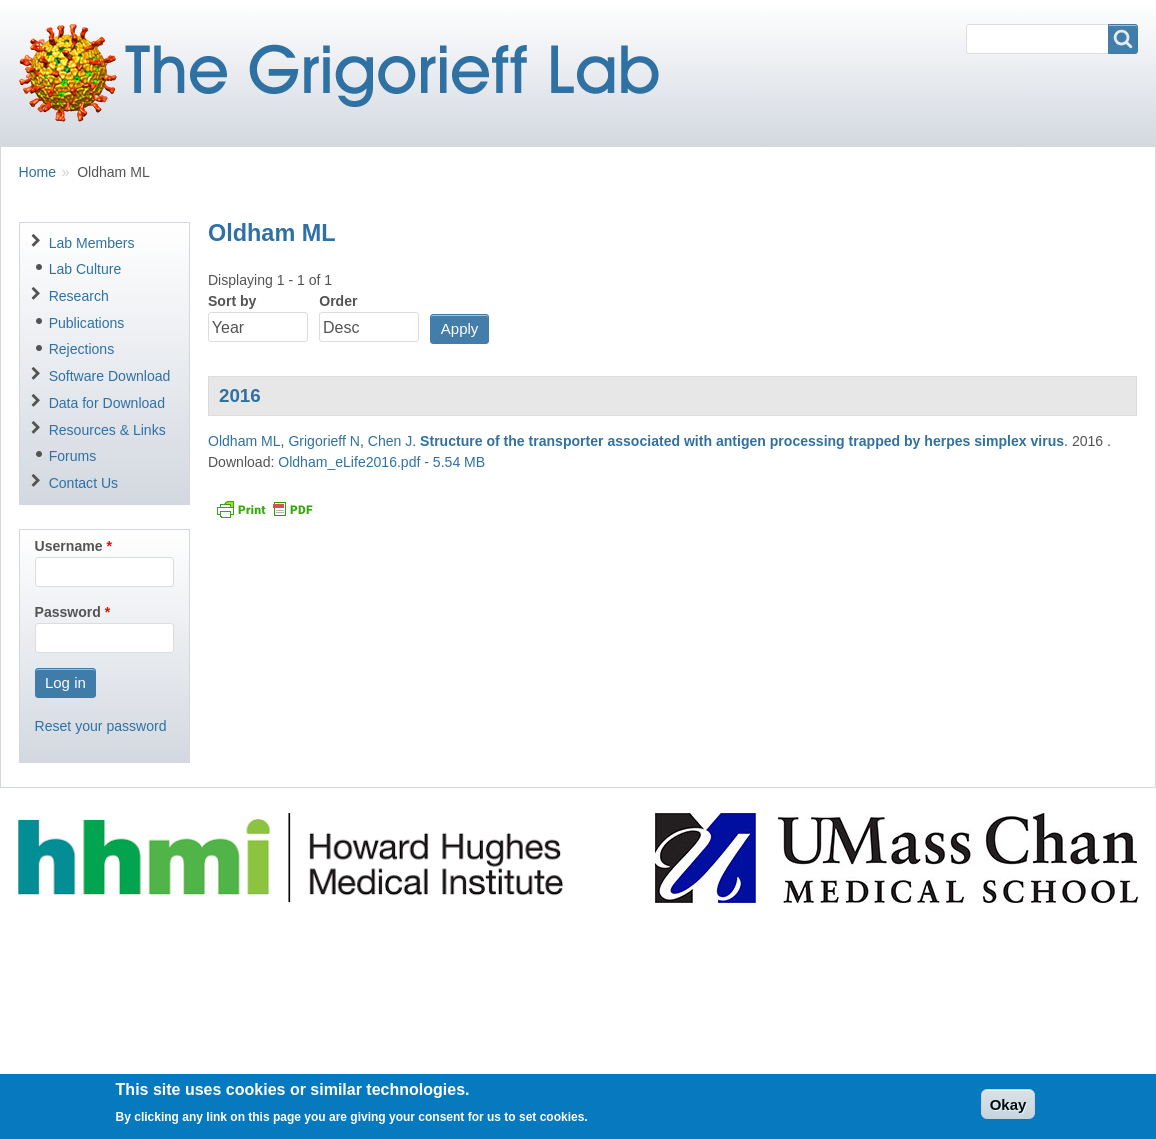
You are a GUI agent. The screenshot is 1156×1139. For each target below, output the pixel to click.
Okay (1008, 1110)
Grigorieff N (324, 441)
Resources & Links (107, 430)
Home (37, 172)
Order (338, 301)
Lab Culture (85, 269)
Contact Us (83, 483)
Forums (73, 456)
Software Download (110, 376)
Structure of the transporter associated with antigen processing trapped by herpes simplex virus (742, 441)
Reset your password (101, 726)
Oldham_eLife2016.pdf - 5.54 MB (381, 462)
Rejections (82, 349)
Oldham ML (244, 441)
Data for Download (107, 403)
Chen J (390, 441)
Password (68, 612)
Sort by (232, 301)
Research (79, 296)
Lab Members (92, 243)
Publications (87, 323)
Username (69, 546)
